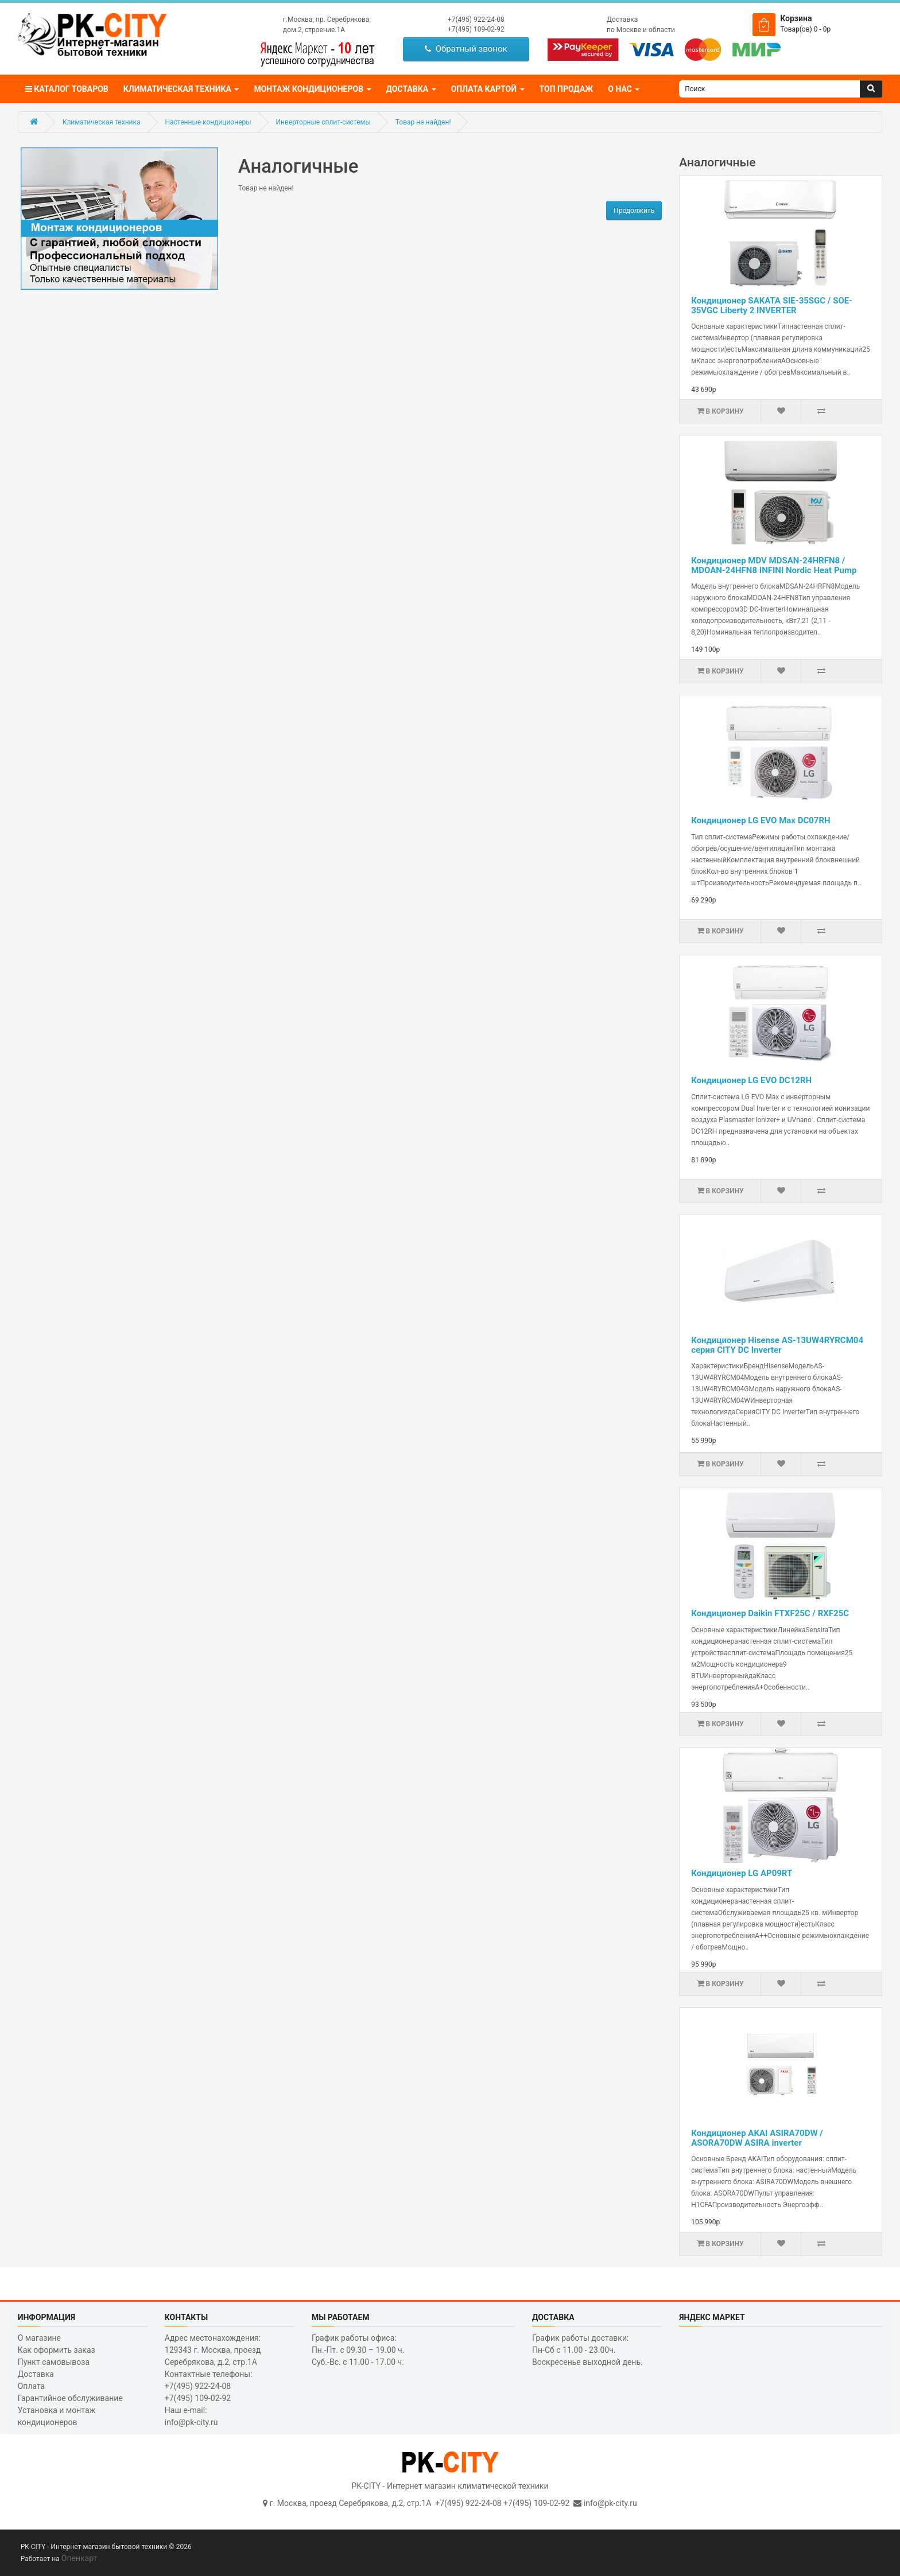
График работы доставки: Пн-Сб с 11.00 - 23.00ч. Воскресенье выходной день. (587, 2350)
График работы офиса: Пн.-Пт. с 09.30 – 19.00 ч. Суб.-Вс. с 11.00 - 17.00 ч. (358, 2350)
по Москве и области (641, 30)
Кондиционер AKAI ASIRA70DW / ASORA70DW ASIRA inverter (757, 2138)
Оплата (31, 2386)
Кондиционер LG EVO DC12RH (751, 1080)
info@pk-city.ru (610, 2503)
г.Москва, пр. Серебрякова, (327, 19)
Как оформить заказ (56, 2350)
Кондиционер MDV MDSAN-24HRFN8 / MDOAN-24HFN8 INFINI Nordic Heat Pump (773, 565)
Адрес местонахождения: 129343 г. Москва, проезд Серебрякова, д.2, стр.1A (213, 2350)
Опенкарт (79, 2558)
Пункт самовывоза (54, 2362)
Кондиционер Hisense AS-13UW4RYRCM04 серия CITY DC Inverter (777, 1345)
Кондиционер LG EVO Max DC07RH (760, 820)
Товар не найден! (423, 122)
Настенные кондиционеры (208, 122)
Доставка (622, 19)
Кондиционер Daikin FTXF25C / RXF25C (770, 1613)
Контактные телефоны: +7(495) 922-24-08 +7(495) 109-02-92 (209, 2386)
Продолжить (634, 211)
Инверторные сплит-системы (323, 122)
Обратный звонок (466, 49)
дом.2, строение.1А (314, 30)
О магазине (39, 2337)
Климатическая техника (102, 122)
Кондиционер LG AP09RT (741, 1873)
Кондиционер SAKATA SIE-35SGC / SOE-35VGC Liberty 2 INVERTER (771, 305)
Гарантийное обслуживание (70, 2398)
